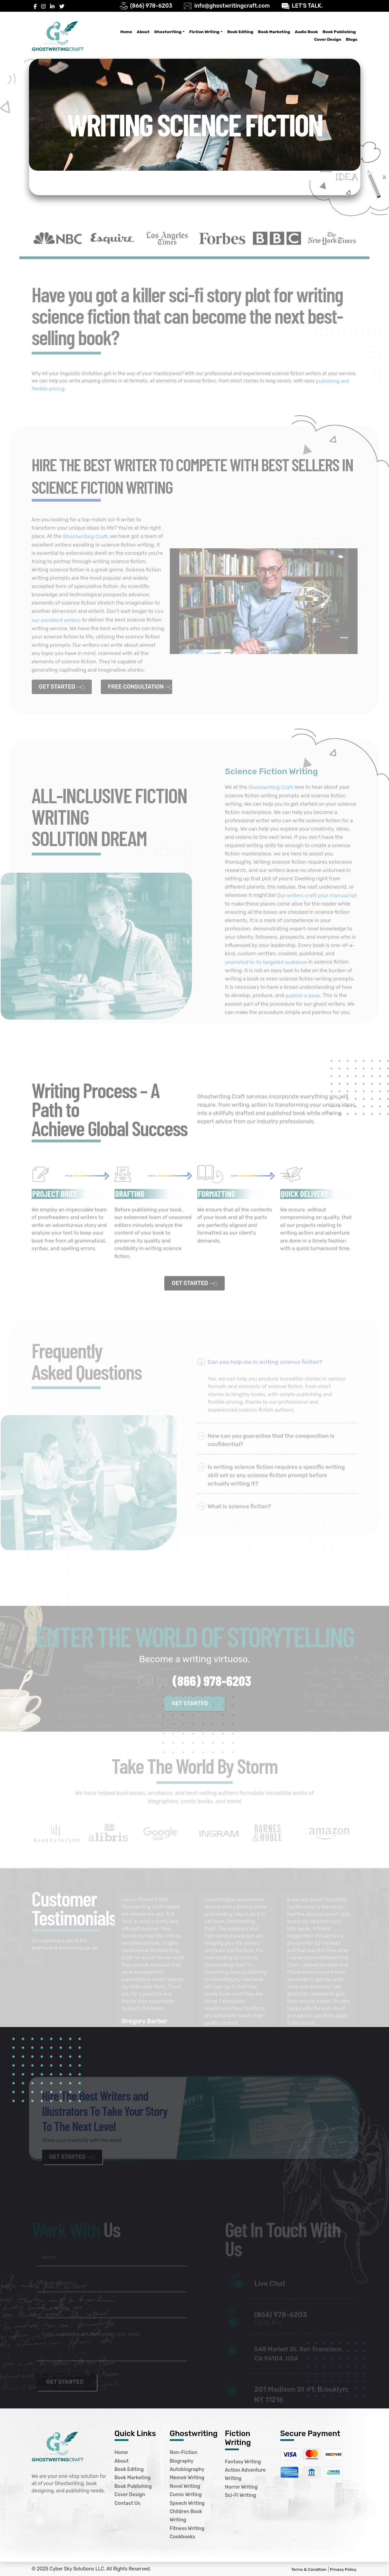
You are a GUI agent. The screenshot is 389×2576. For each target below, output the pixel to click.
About (143, 31)
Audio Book (306, 31)
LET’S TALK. (307, 5)
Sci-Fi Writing (240, 2496)
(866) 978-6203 (151, 5)
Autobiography (187, 2469)
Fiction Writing (204, 31)
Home (126, 31)
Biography (182, 2461)
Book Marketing (274, 31)
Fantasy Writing (243, 2462)
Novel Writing (185, 2486)
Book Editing (240, 31)
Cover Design (327, 39)
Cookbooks (182, 2537)
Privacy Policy (343, 2569)
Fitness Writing (187, 2528)
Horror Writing (241, 2487)
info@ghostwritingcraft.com (232, 5)
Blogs (351, 39)
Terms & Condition (309, 2569)
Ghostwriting (168, 31)
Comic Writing (186, 2495)
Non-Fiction (183, 2453)
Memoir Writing (187, 2478)
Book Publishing (339, 31)
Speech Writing (187, 2503)
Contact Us (127, 2503)
